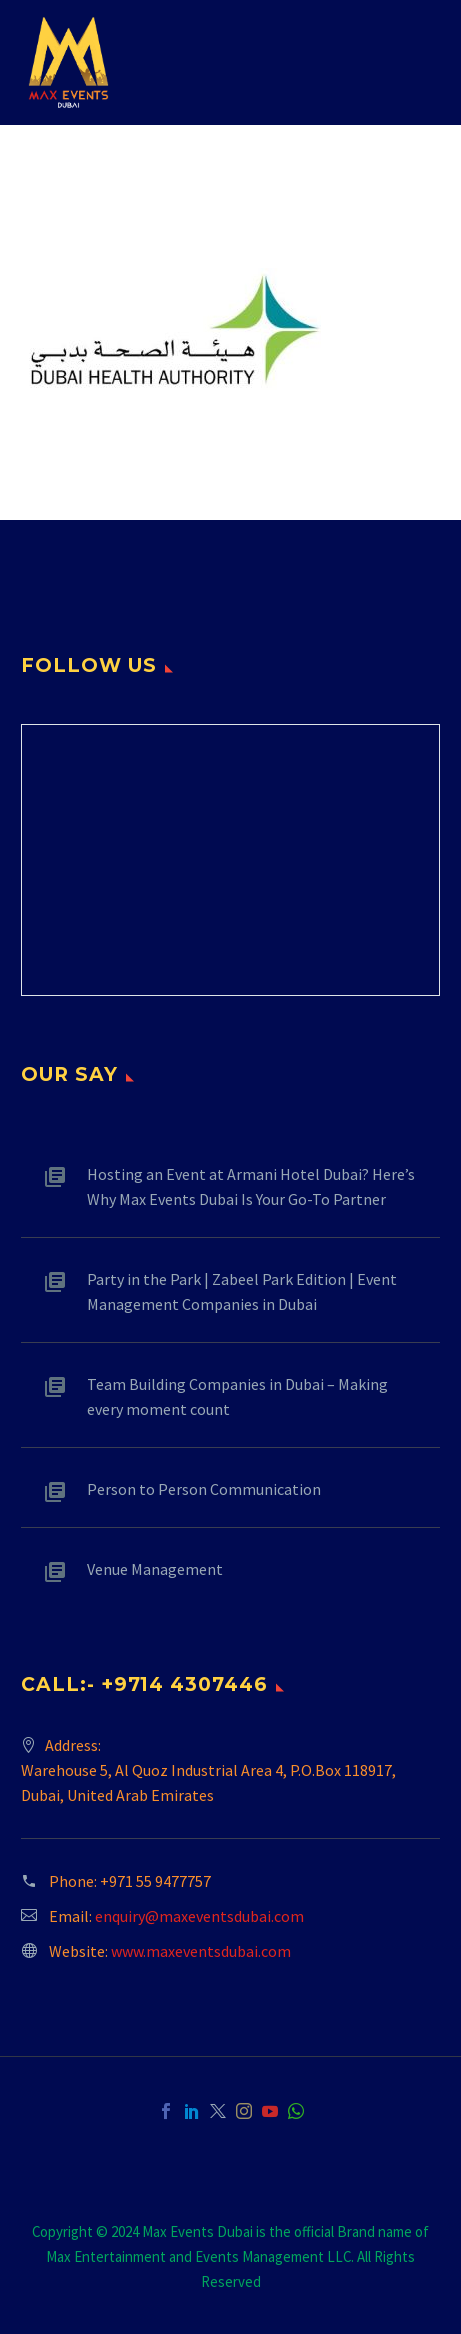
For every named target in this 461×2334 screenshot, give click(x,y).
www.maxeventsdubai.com (201, 1951)
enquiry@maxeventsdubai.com (199, 1916)
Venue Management (155, 1569)
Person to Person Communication (204, 1489)
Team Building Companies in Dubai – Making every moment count (237, 1396)
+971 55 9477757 (155, 1881)
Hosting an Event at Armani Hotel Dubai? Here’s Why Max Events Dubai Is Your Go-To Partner (251, 1186)
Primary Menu (422, 63)
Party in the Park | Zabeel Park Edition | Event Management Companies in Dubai (242, 1291)
